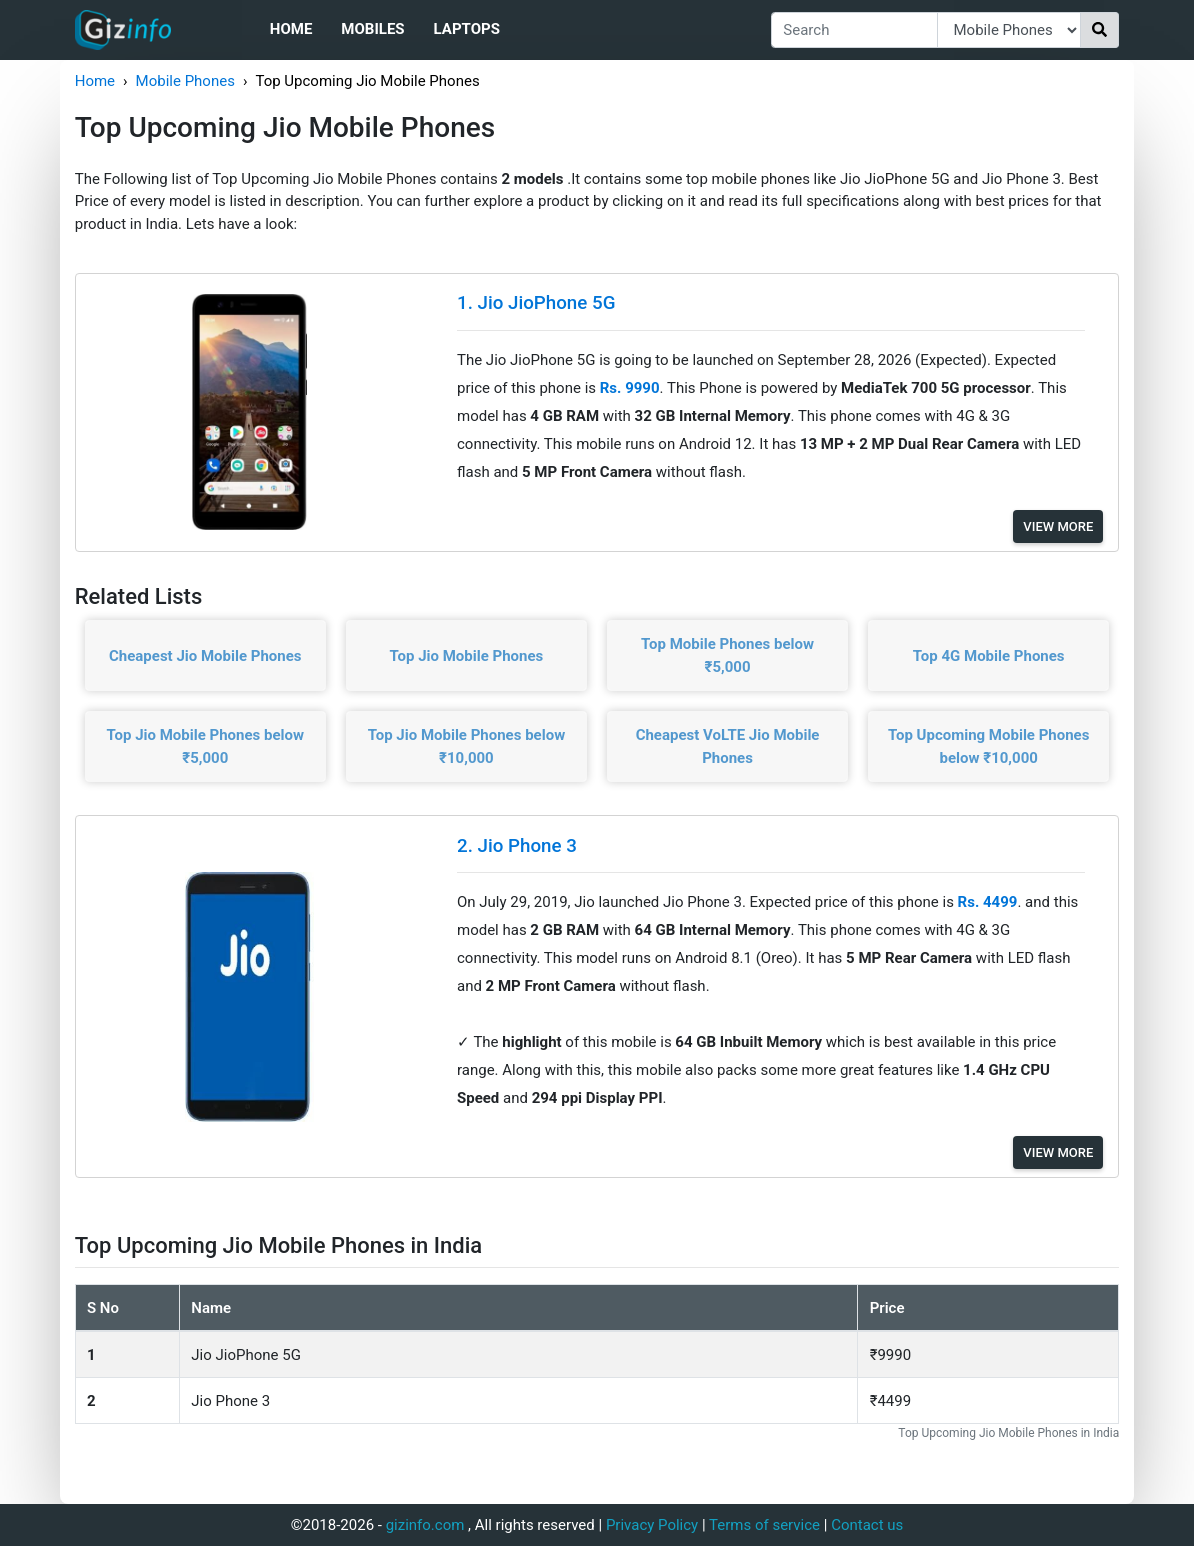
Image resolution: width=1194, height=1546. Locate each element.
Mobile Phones (185, 81)
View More (1058, 526)
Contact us (867, 1525)
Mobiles (372, 29)
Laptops (467, 29)
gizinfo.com (425, 1525)
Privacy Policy (652, 1525)
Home (291, 29)
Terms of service (764, 1525)
